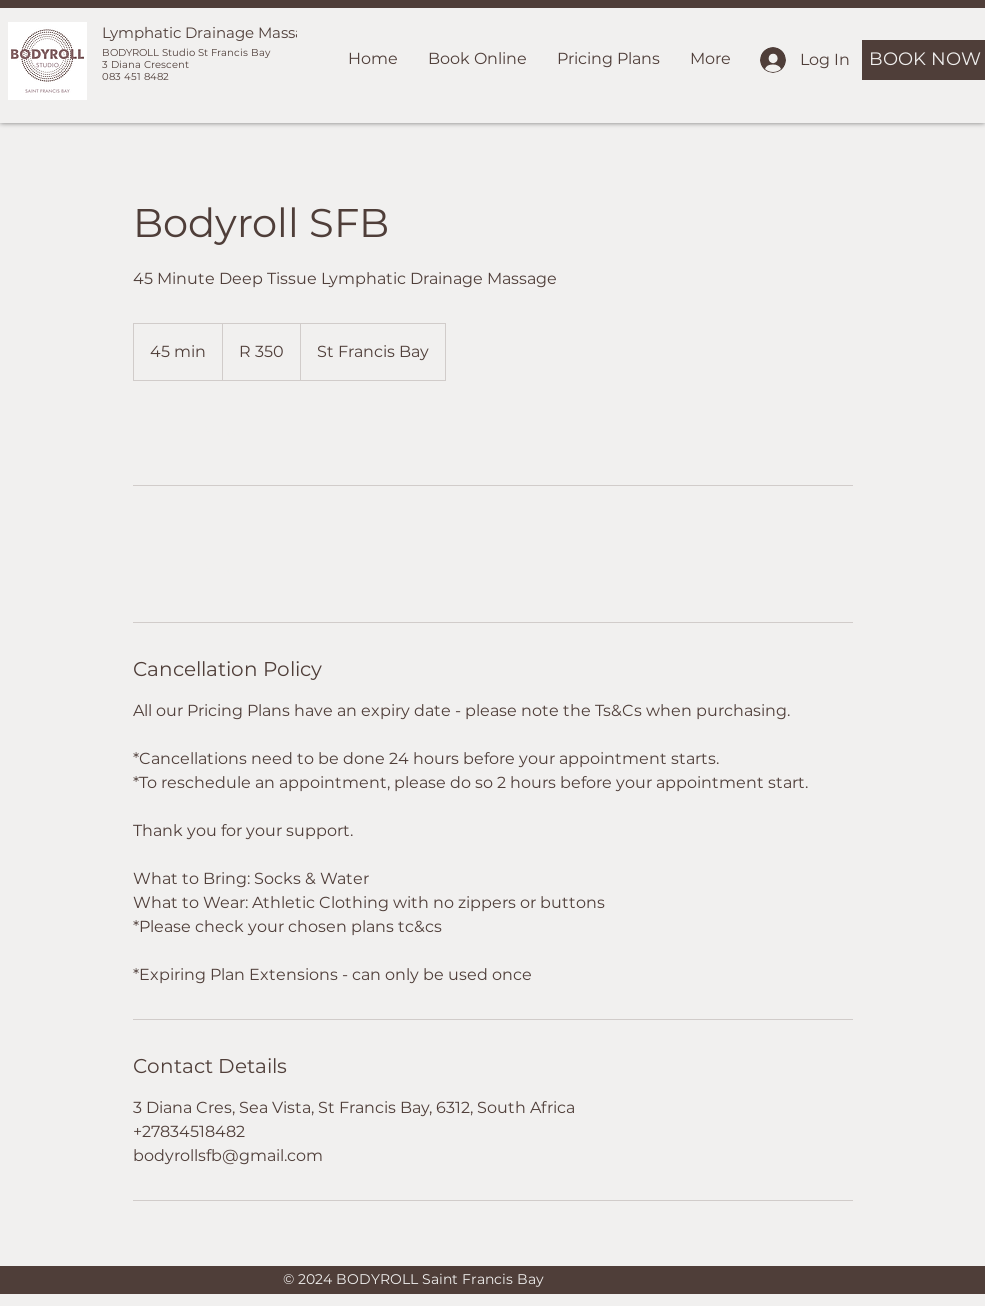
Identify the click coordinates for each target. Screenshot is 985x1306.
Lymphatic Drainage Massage (212, 32)
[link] (199, 433)
